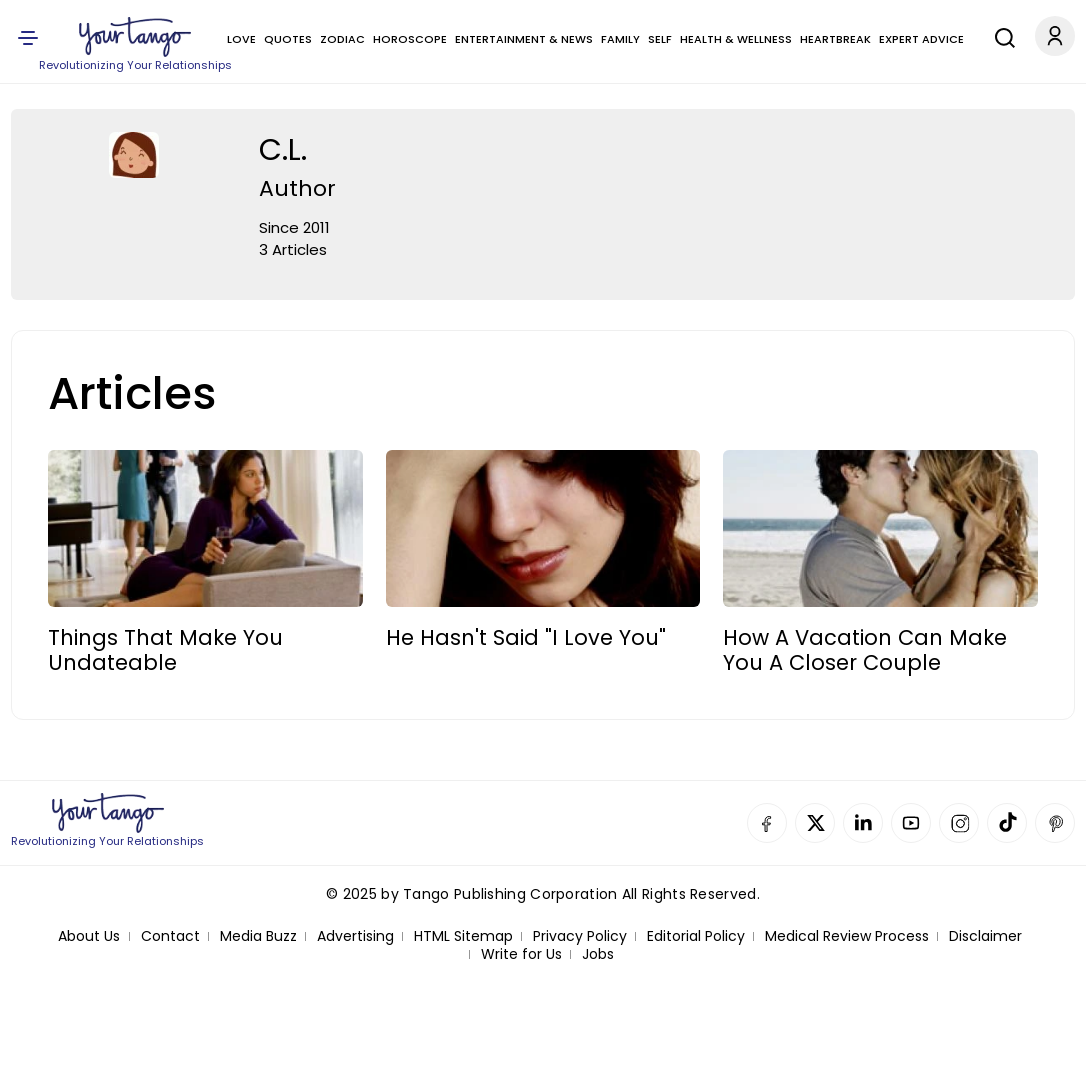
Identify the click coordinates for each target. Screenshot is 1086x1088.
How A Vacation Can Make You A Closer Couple (865, 650)
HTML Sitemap (463, 936)
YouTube (911, 823)
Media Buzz (258, 936)
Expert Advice (921, 39)
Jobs (598, 954)
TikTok (1007, 823)
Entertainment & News (524, 39)
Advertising (355, 936)
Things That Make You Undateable (165, 650)
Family (620, 39)
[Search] (1000, 35)
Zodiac (342, 39)
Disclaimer (985, 936)
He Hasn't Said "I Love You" (526, 637)
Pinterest (1055, 823)
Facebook (767, 823)
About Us (89, 936)
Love (241, 39)
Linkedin (863, 823)
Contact (170, 936)
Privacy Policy (580, 936)
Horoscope (410, 39)
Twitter (815, 823)
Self (660, 39)
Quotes (288, 39)
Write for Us (521, 954)
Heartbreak (835, 39)
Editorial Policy (696, 936)
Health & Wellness (736, 39)
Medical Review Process (847, 936)
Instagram (959, 823)
